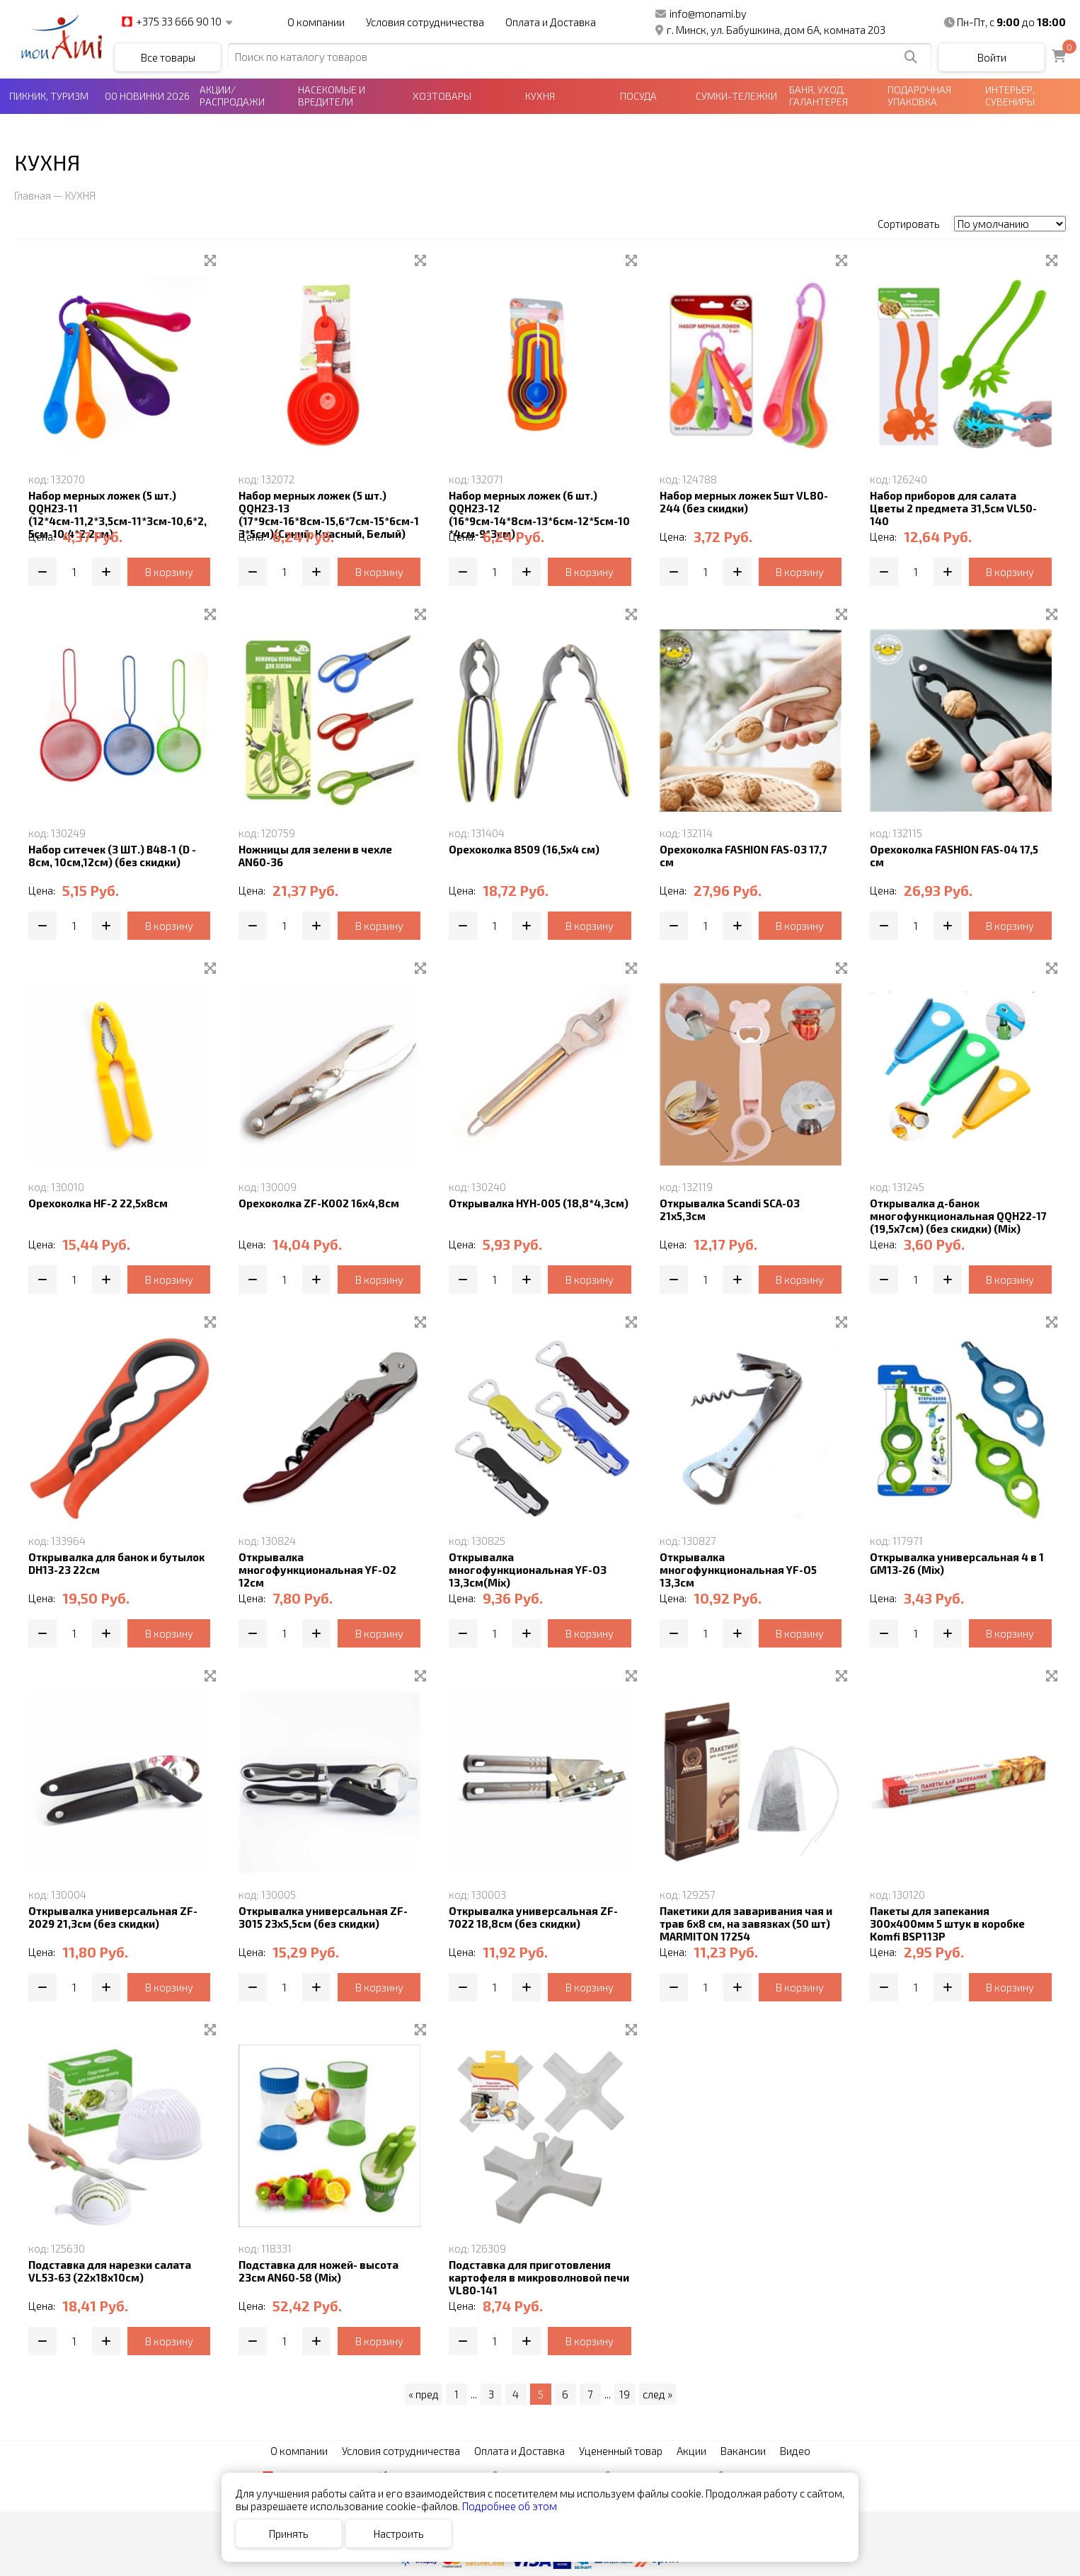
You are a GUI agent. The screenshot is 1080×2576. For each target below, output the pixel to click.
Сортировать (909, 223)
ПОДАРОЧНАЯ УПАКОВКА (919, 96)
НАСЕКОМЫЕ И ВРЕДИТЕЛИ (331, 96)
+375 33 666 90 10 (172, 21)
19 (624, 2394)
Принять (289, 2533)
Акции (691, 2450)
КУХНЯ (540, 96)
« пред (423, 2394)
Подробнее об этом (509, 2506)
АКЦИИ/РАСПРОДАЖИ (232, 96)
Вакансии (743, 2450)
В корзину (169, 571)
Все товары (168, 57)
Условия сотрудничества (425, 22)
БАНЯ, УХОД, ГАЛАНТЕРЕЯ (818, 96)
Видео (795, 2450)
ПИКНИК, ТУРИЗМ (48, 96)
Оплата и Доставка (550, 22)
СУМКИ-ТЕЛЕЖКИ (736, 96)
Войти (991, 57)
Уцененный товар (620, 2450)
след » (657, 2394)
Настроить (399, 2533)
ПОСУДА (638, 96)
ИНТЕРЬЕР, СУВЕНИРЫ (1010, 96)
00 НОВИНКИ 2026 (147, 96)
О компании (316, 22)
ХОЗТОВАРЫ (442, 96)
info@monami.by (701, 13)
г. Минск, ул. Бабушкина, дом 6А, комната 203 (770, 29)
